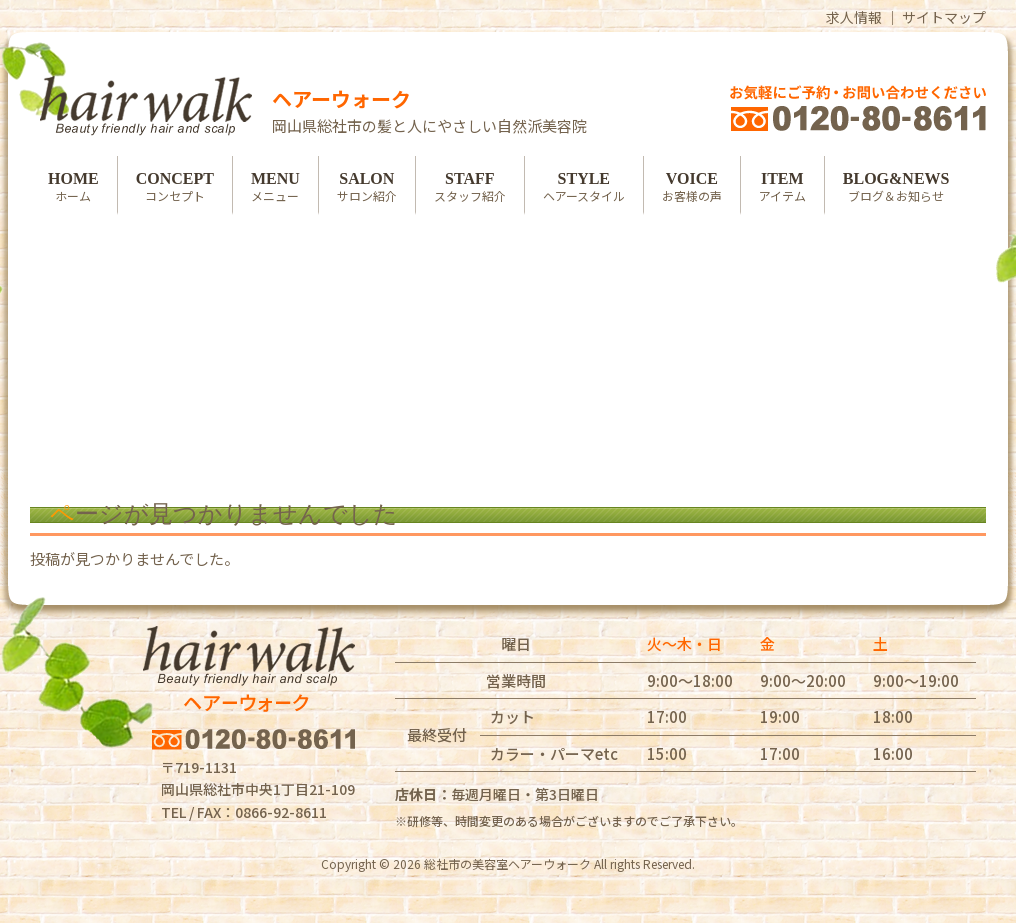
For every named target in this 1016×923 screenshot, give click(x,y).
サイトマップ (944, 17)
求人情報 (854, 17)
